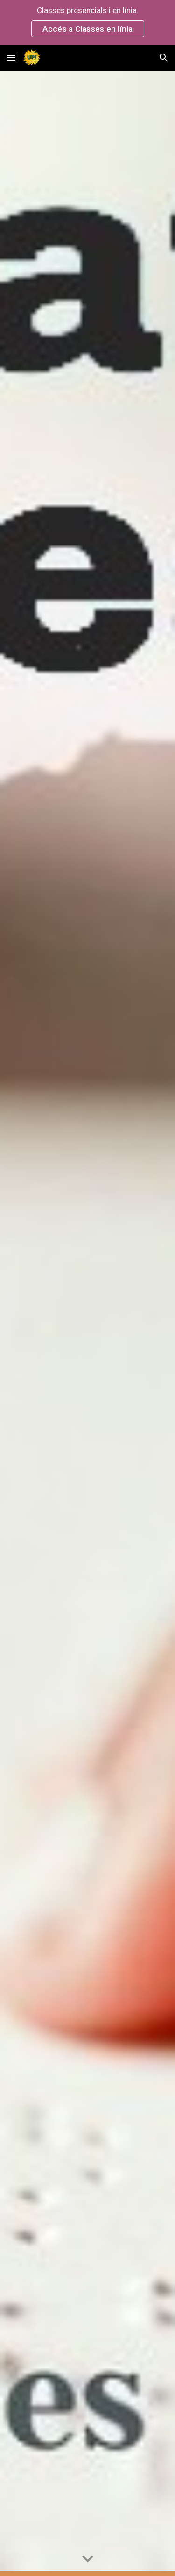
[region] (87, 22)
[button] (11, 57)
